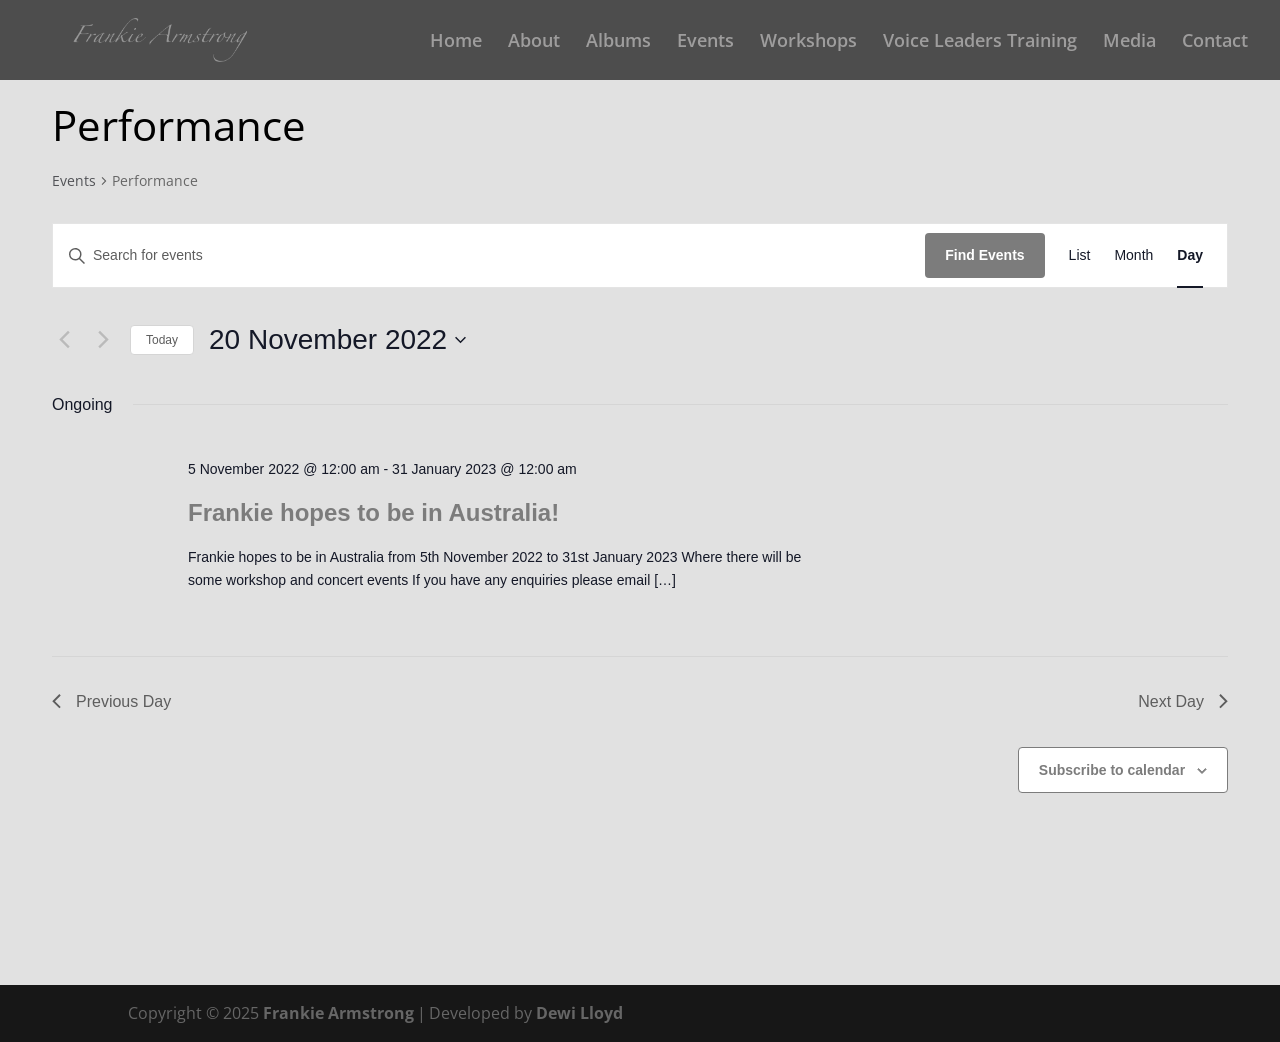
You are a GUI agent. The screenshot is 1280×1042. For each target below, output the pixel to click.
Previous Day (111, 701)
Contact (1215, 42)
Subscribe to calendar (1112, 770)
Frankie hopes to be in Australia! (373, 512)
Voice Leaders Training (980, 42)
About (534, 42)
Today (162, 340)
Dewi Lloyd (579, 1013)
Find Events (984, 255)
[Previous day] (64, 340)
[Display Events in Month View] (1133, 255)
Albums (618, 42)
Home (456, 42)
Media (1129, 42)
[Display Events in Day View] (1190, 255)
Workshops (808, 42)
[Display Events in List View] (1080, 255)
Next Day (1183, 701)
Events (705, 42)
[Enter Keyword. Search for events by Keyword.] (489, 255)
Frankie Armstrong (338, 1013)
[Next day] (103, 340)
